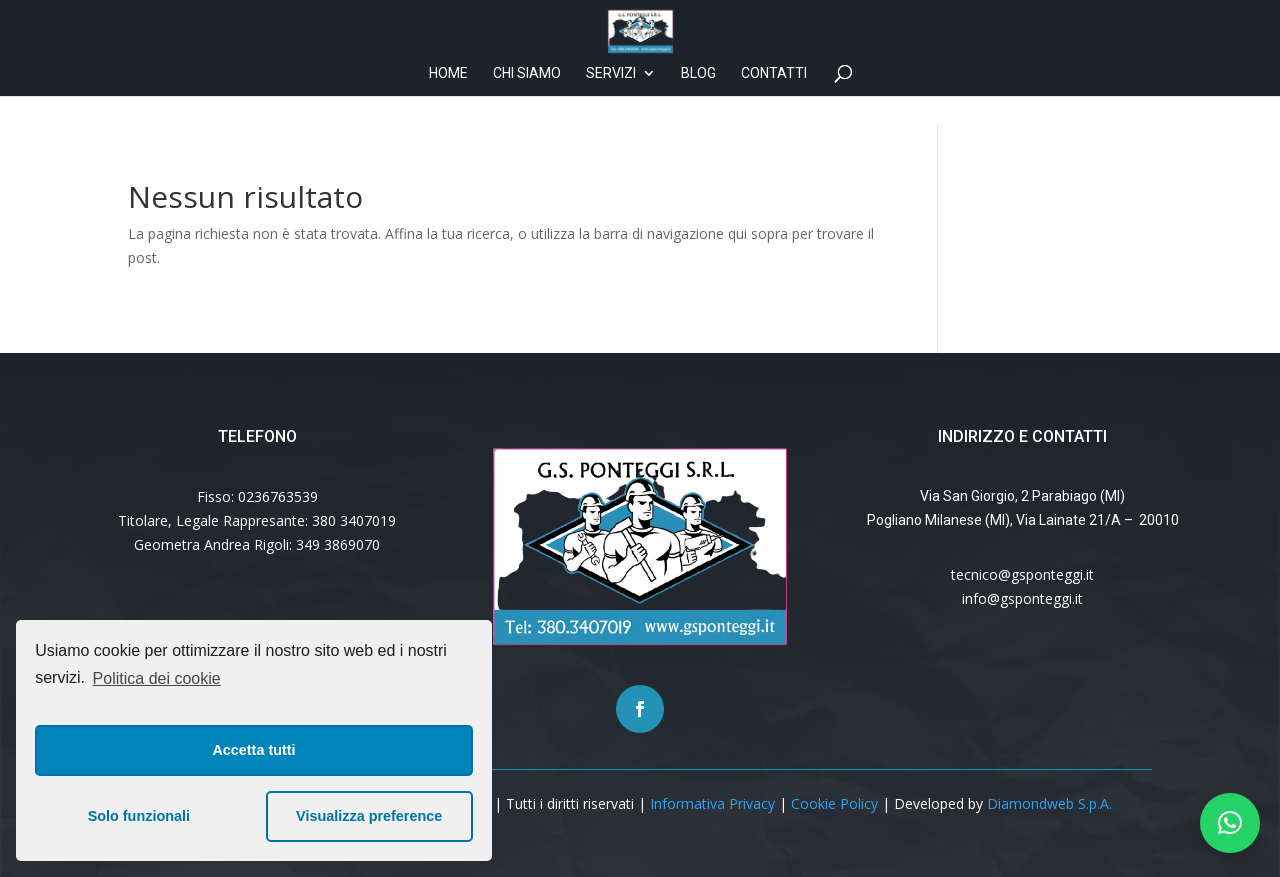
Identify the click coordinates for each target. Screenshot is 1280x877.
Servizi (611, 101)
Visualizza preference (369, 816)
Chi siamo (527, 101)
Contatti (774, 101)
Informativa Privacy (712, 803)
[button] (1230, 823)
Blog (698, 101)
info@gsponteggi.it (1022, 598)
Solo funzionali (139, 816)
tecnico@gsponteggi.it (1022, 574)
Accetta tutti (253, 750)
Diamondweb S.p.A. (1049, 803)
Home (448, 101)
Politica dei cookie (157, 678)
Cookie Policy (834, 803)
